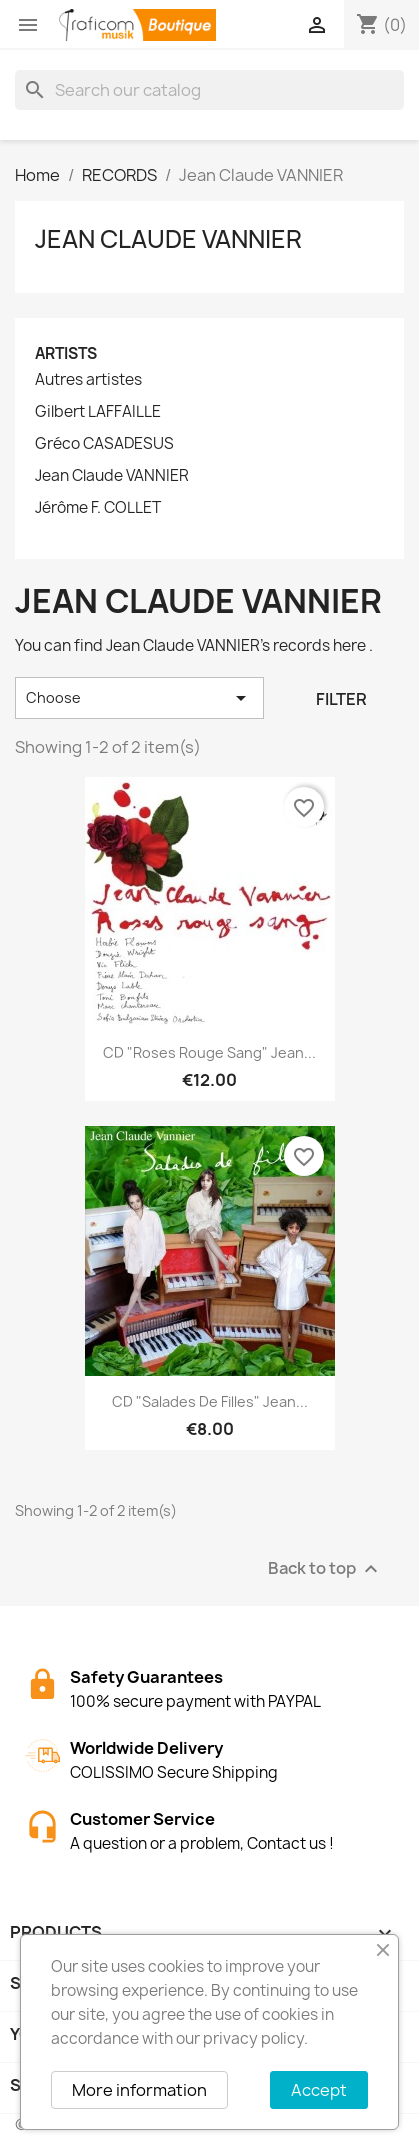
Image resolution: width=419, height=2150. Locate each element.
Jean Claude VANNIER (168, 239)
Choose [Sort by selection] (139, 698)
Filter (341, 699)
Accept (319, 2090)
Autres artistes (88, 380)
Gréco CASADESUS (104, 444)
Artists (66, 353)
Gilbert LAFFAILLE (98, 412)
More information (139, 2090)
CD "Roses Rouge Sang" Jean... (209, 1052)
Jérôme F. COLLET (98, 508)
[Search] (209, 90)
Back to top (325, 1568)
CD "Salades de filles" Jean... (210, 1401)
